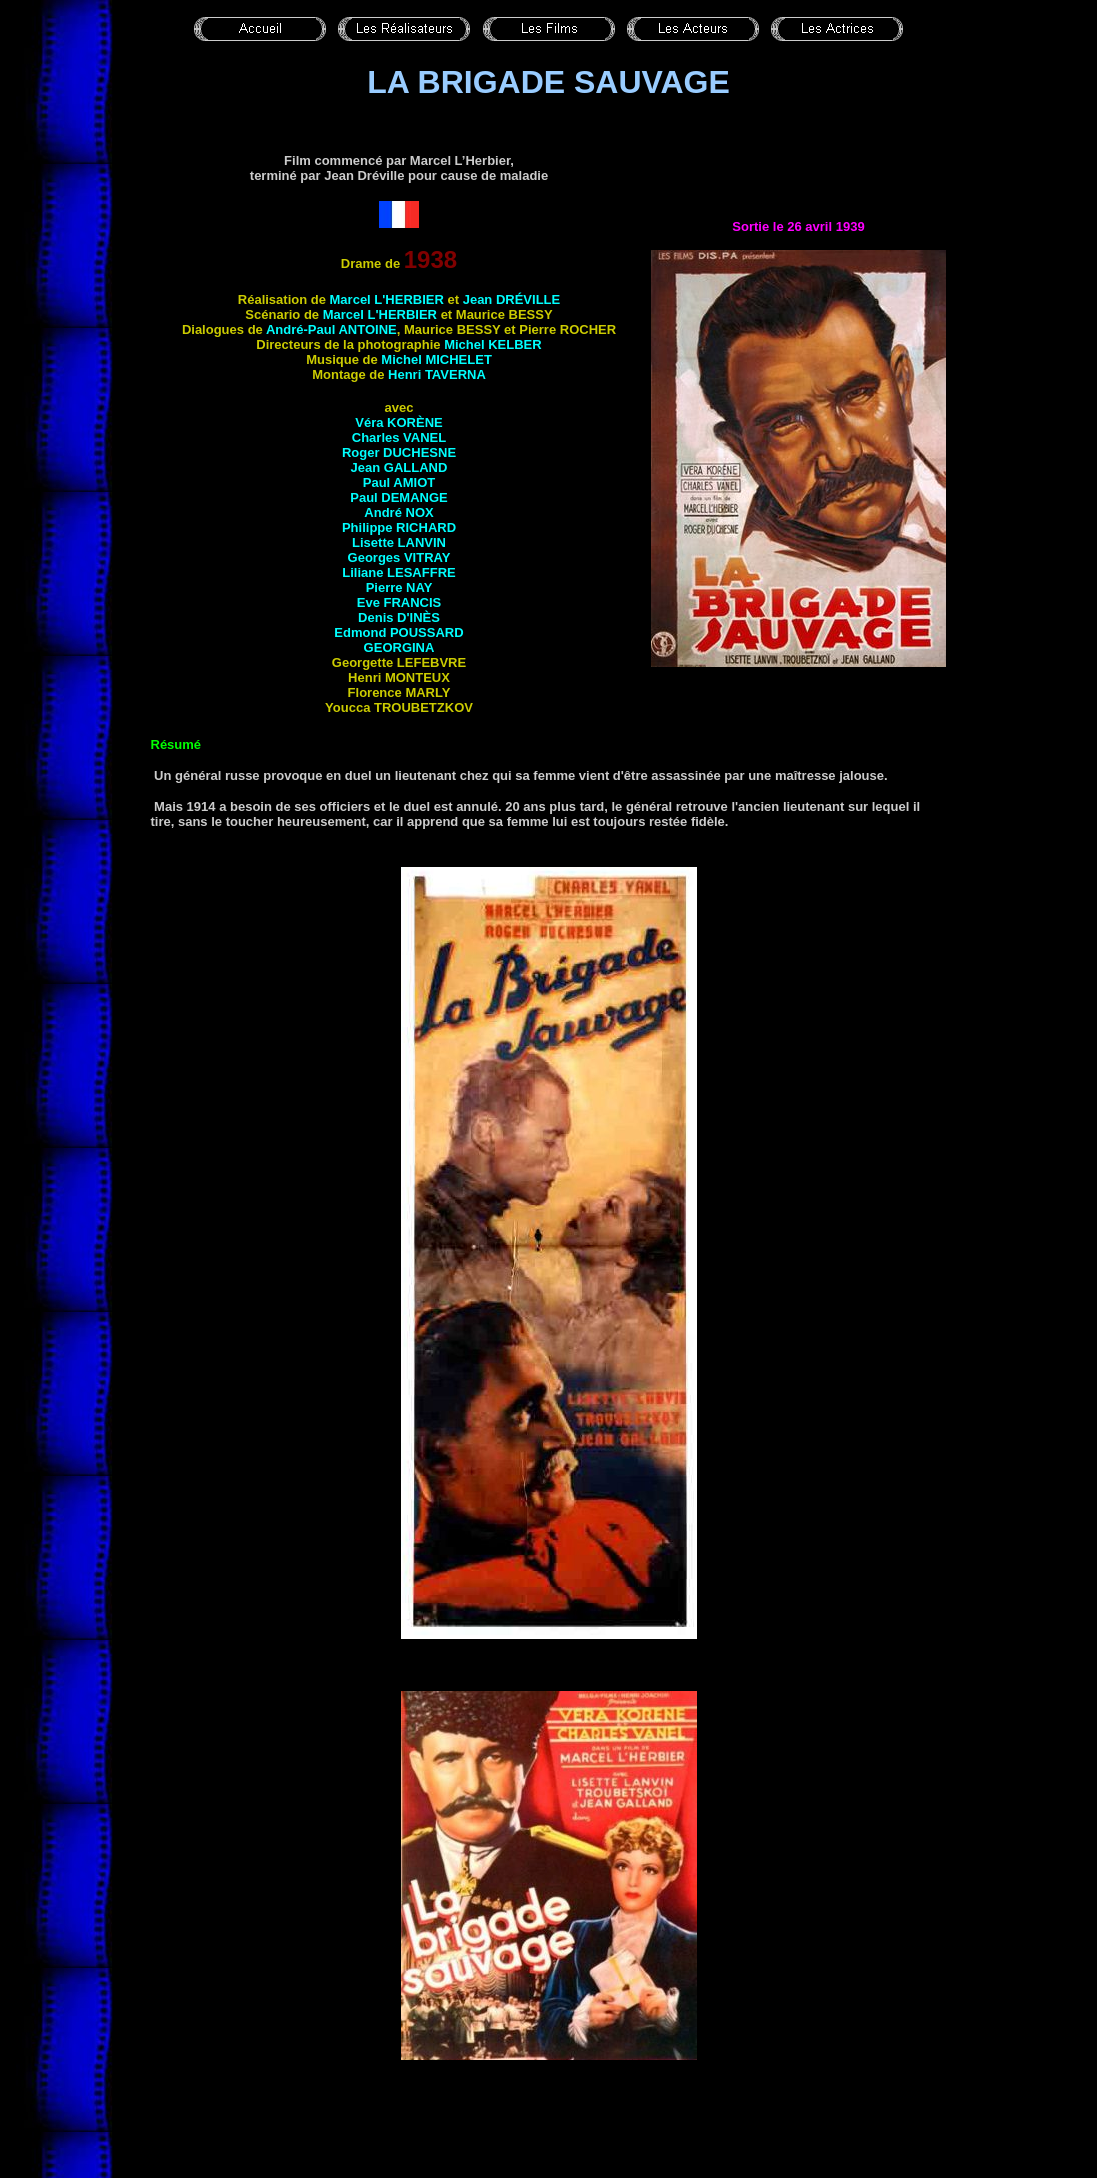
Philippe (399, 527)
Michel (493, 344)
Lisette (399, 542)
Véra (398, 422)
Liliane (398, 572)
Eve (399, 602)
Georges (399, 557)
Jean (399, 467)
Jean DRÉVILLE (512, 299)
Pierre (399, 587)
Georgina (399, 647)
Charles (399, 437)
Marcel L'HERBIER (387, 299)
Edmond (398, 632)
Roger (399, 452)
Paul (399, 482)
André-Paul (331, 329)
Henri (437, 374)
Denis (399, 617)
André (398, 512)
